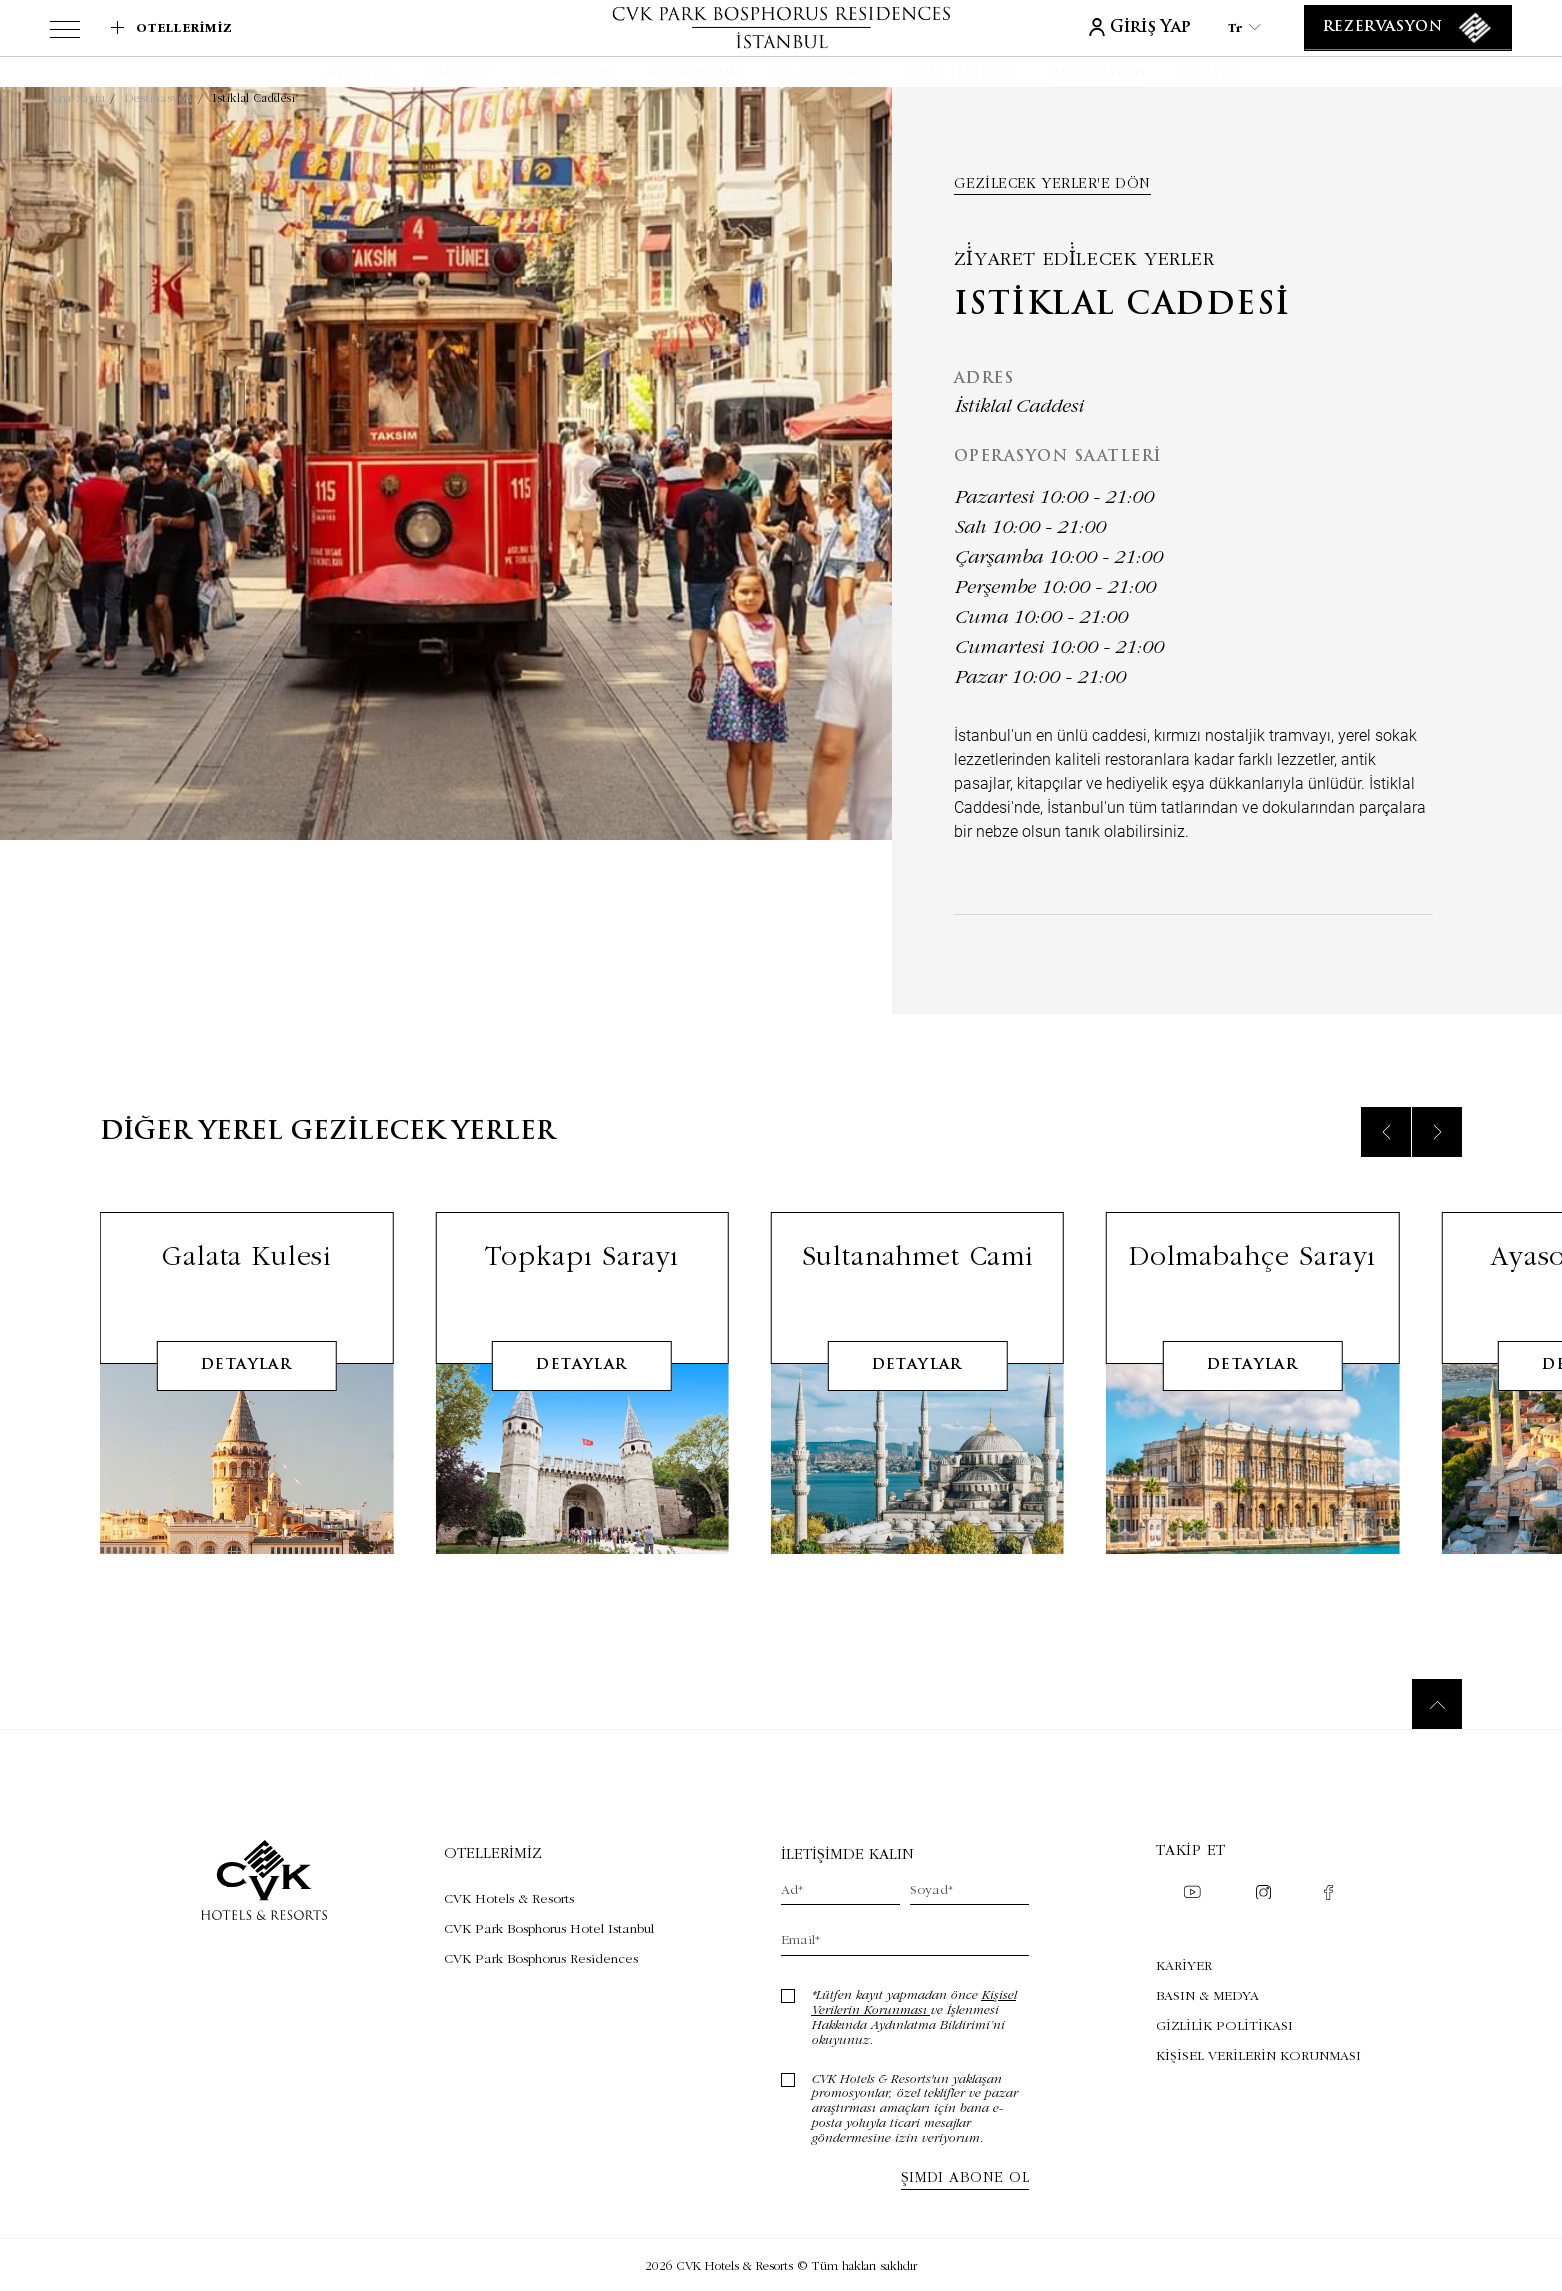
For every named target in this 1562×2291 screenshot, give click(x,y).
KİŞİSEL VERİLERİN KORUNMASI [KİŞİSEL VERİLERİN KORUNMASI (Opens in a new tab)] (1258, 2055)
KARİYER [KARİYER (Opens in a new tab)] (1184, 1965)
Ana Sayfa (77, 98)
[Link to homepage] (781, 27)
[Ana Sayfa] (359, 74)
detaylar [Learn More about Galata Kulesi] (246, 1394)
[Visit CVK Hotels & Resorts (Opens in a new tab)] (549, 1898)
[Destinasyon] (1098, 74)
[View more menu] (65, 33)
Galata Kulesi (246, 1284)
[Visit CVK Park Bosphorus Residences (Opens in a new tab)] (549, 1958)
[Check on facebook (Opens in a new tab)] (1328, 1894)
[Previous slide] (1386, 1161)
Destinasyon (159, 98)
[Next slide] (1437, 1161)
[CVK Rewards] (569, 74)
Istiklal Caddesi (254, 98)
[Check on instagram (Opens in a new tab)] (1263, 1894)
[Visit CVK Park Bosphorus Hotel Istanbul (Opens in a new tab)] (549, 1928)
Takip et (1191, 1849)
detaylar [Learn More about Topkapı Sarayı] (581, 1394)
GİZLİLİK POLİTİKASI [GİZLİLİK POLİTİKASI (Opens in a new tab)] (1224, 2025)
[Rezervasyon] (1408, 28)
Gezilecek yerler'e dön (1052, 183)
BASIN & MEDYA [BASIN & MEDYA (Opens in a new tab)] (1207, 1995)
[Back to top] (1437, 1704)
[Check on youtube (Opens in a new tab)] (1192, 1894)
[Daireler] (459, 74)
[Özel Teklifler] (964, 74)
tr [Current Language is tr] (1244, 27)
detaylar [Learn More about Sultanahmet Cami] (917, 1394)
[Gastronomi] (694, 74)
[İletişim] (1207, 74)
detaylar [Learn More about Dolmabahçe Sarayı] (1252, 1394)
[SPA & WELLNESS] (826, 74)
